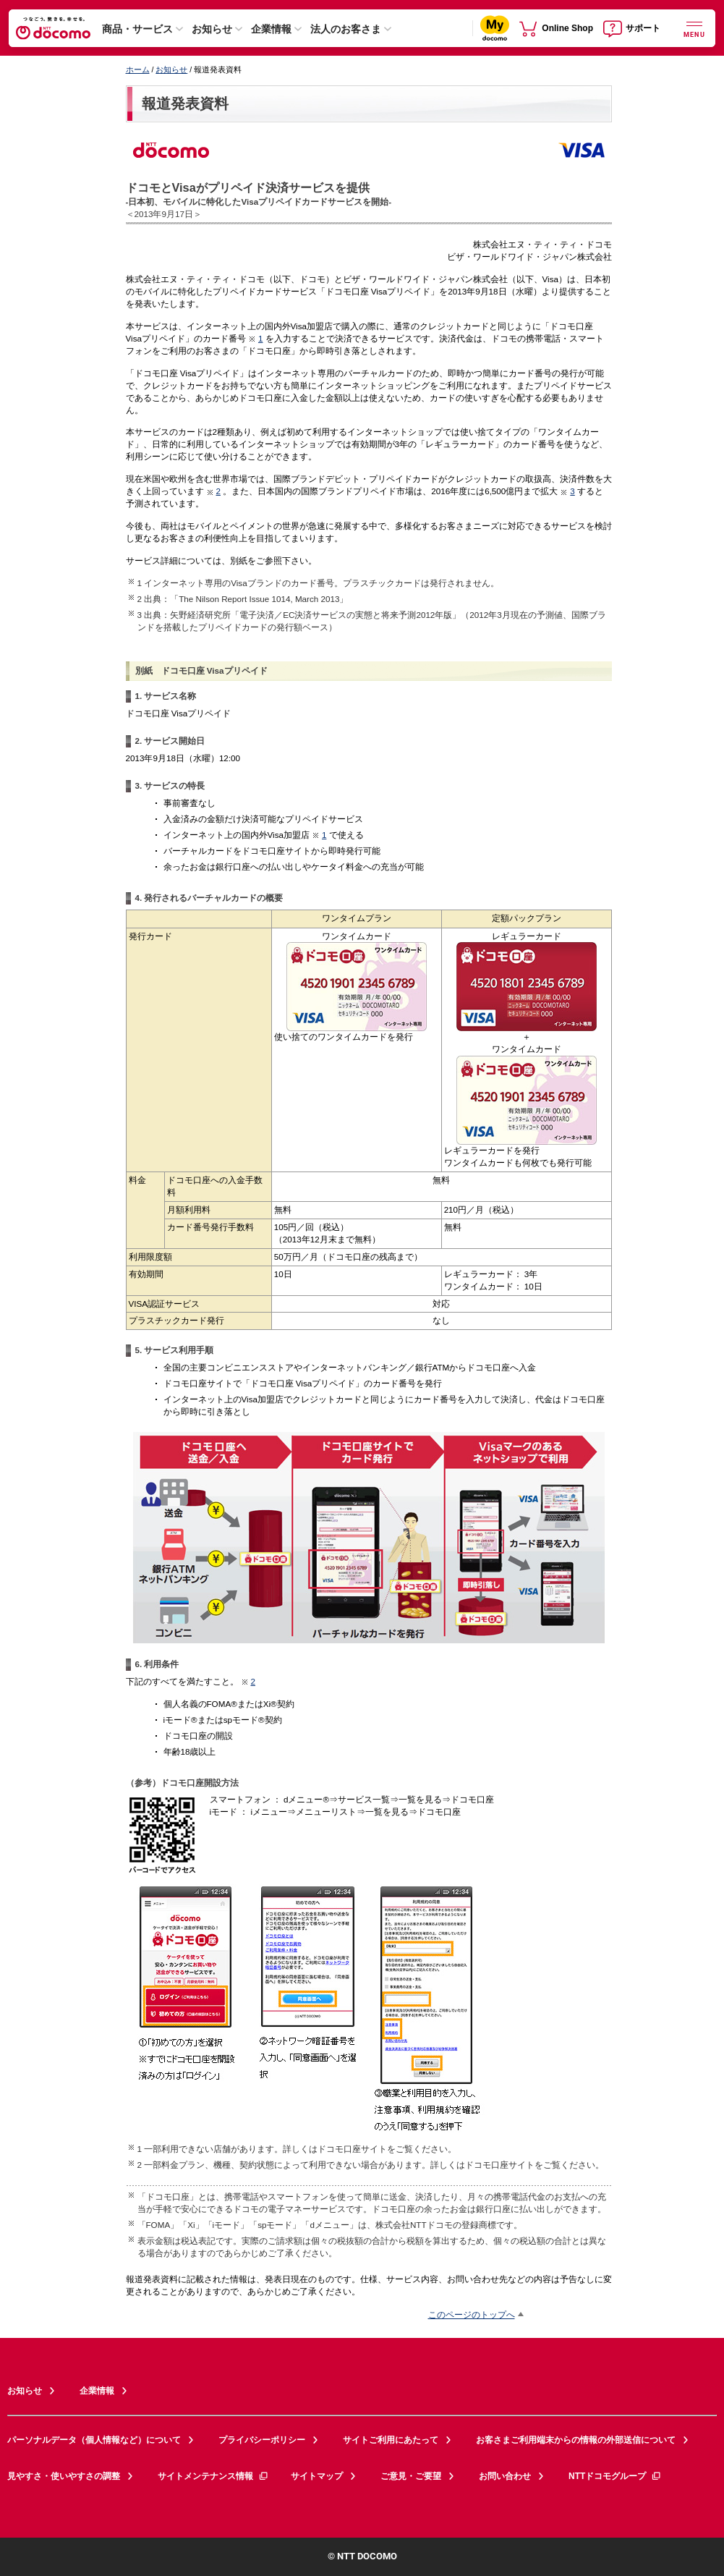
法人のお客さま (345, 29)
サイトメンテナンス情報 (213, 2476)
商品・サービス (137, 29)
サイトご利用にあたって (390, 2440)
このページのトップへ (471, 2314)
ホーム (138, 69)
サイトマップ (317, 2476)
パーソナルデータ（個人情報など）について (94, 2440)
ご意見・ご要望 (410, 2476)
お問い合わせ (505, 2476)
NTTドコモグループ (615, 2476)
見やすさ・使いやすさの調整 (63, 2476)
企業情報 (271, 29)
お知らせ (212, 29)
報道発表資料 (185, 103)
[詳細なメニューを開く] (694, 28)
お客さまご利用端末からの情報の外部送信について (576, 2440)
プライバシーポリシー (261, 2440)
